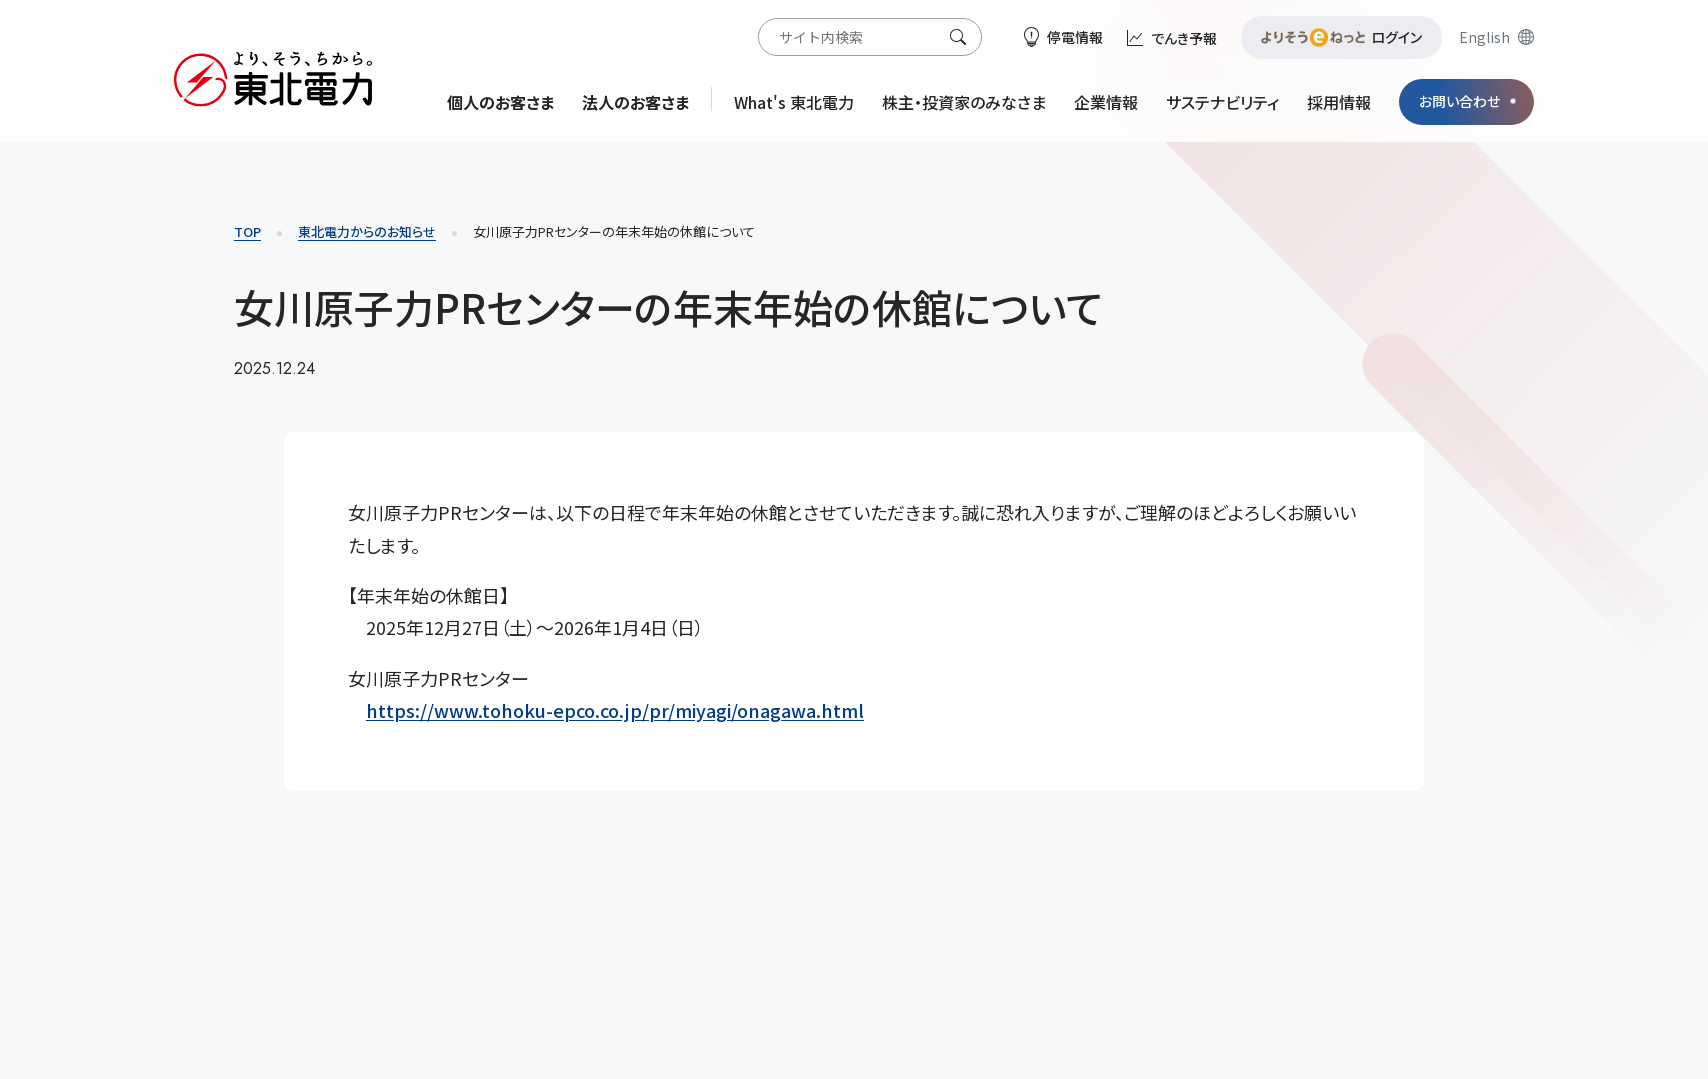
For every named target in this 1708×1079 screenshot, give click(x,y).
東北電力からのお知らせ (367, 231)
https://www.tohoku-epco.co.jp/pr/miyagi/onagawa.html (615, 710)
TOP (247, 231)
